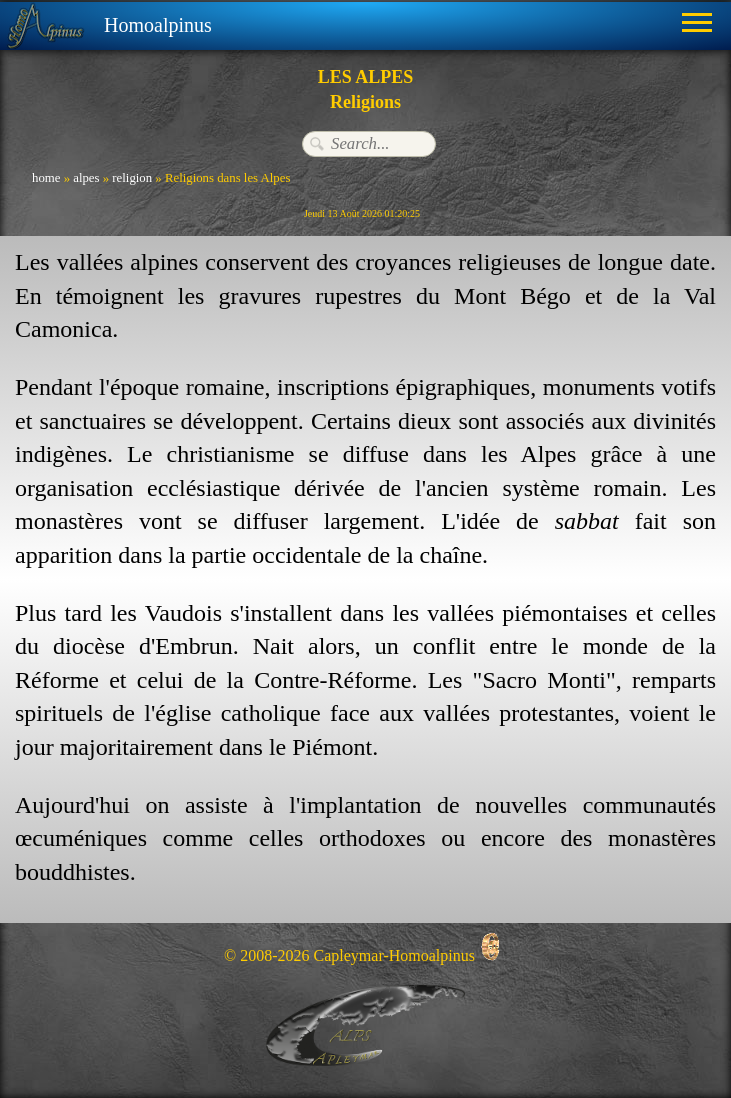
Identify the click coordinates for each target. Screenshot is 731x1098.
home (46, 178)
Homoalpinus (158, 25)
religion (132, 178)
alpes (86, 178)
